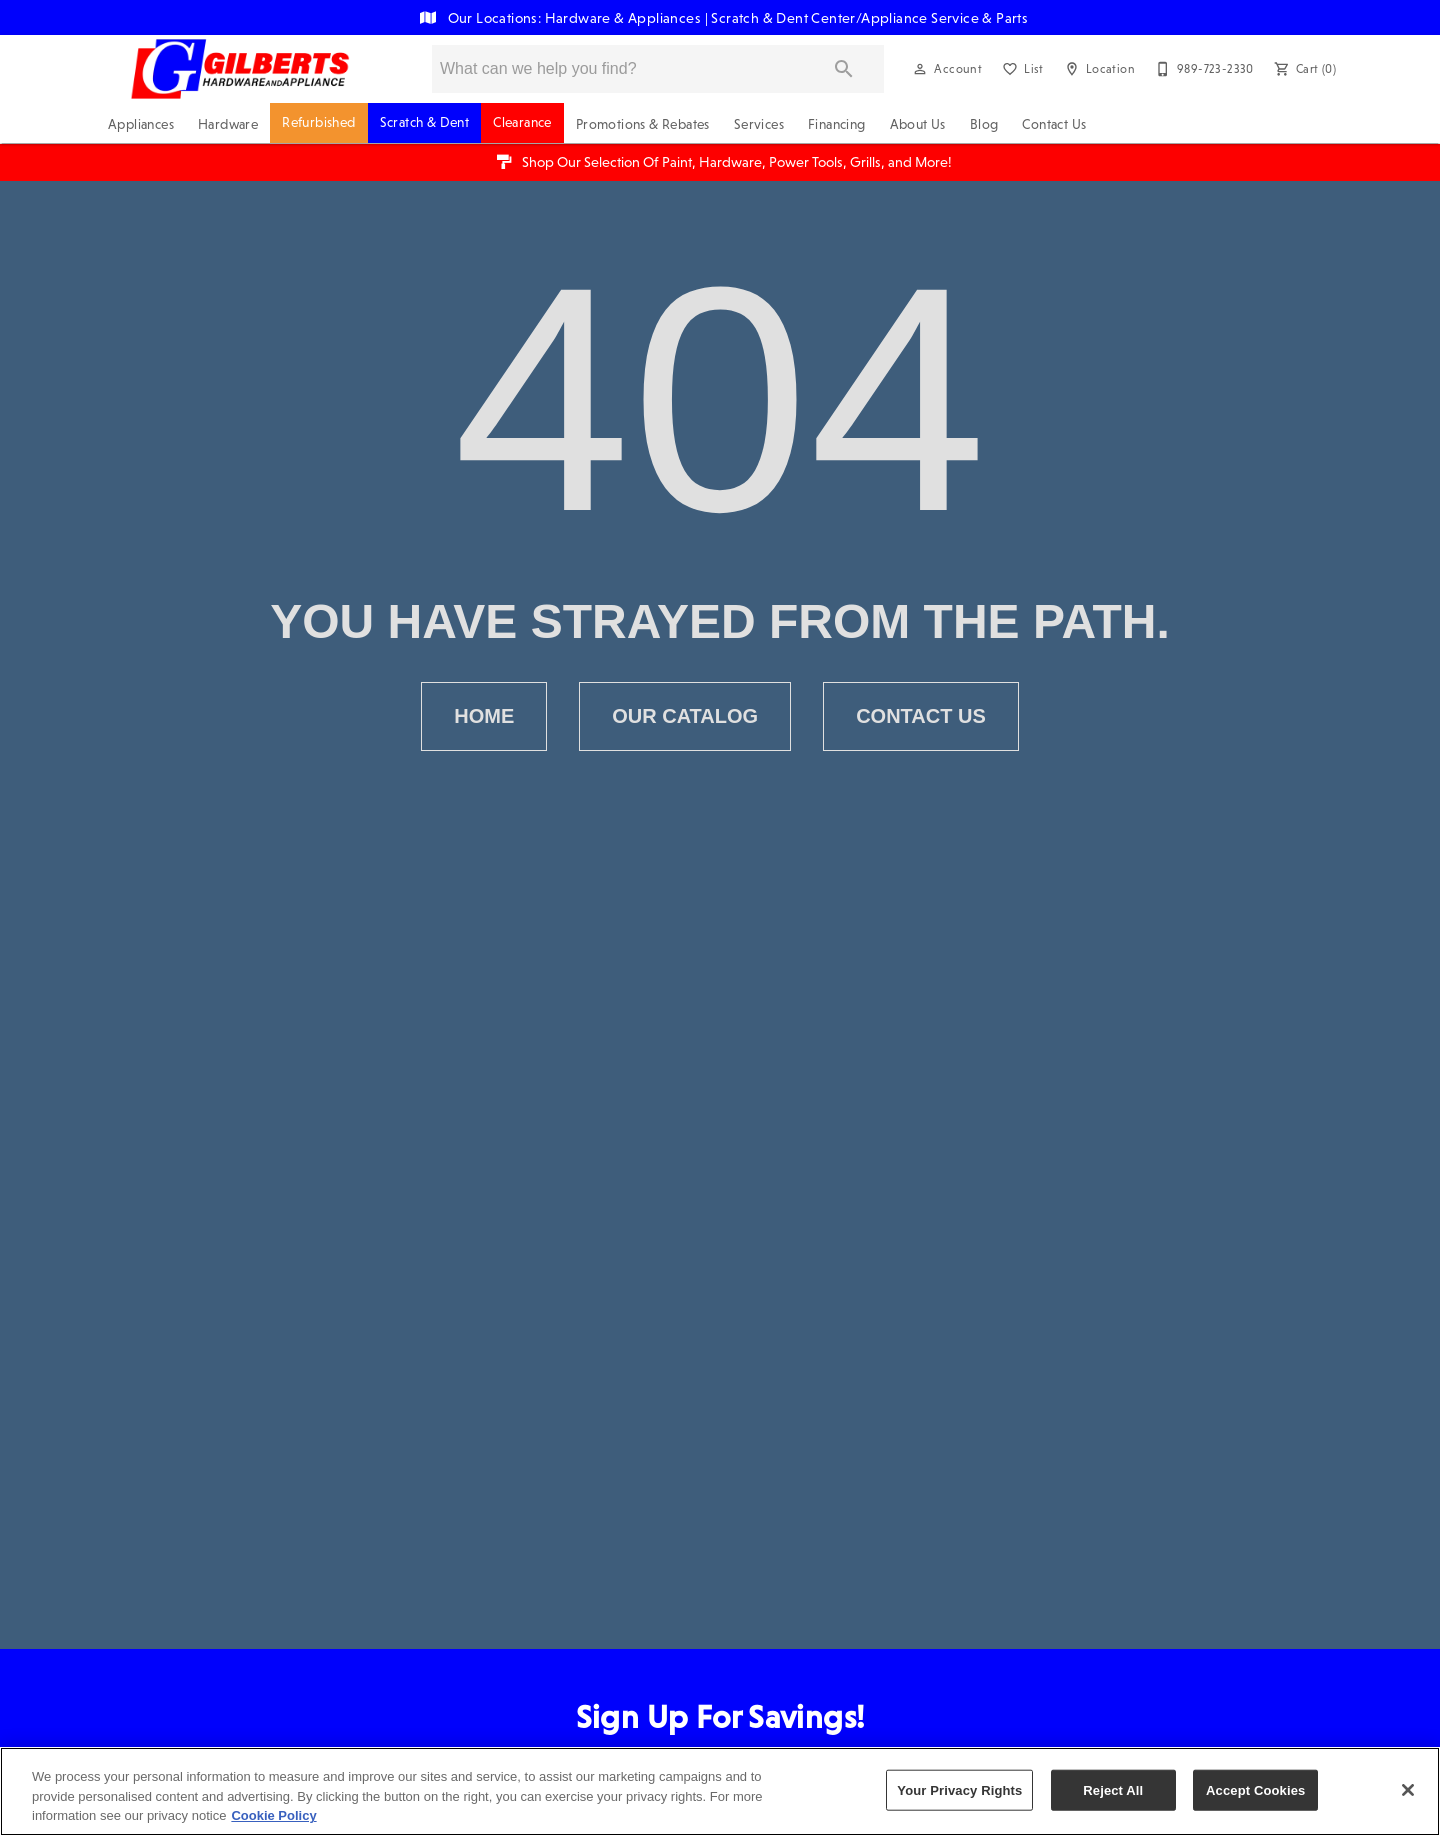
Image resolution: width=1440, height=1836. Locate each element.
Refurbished (318, 122)
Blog (984, 124)
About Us (918, 124)
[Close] (1408, 1790)
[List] (1021, 69)
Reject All (1113, 1789)
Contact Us (1054, 124)
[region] (720, 1791)
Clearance (522, 122)
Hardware (228, 124)
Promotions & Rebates (643, 124)
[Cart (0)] (1303, 69)
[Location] (1097, 69)
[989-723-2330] (1202, 69)
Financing (837, 124)
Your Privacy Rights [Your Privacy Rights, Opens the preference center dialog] (959, 1789)
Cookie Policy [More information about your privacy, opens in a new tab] (273, 1815)
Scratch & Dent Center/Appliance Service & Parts (869, 18)
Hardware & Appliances (625, 18)
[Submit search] (844, 69)
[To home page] (240, 69)
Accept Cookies (1255, 1789)
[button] (920, 69)
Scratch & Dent (425, 122)
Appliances (141, 124)
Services (759, 124)
